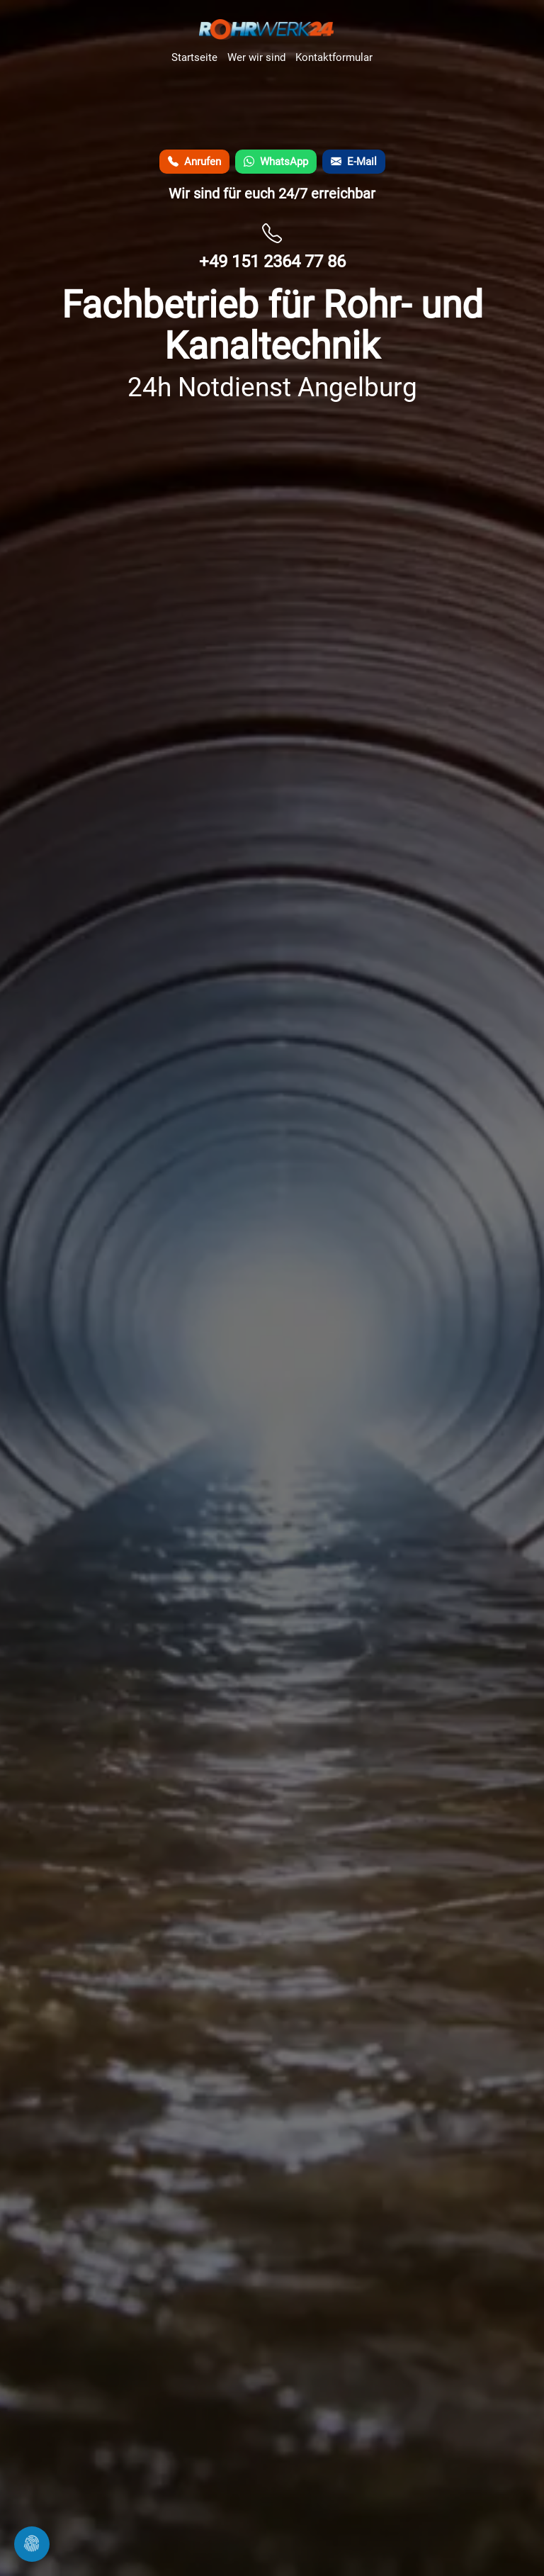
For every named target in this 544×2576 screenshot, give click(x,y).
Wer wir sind (256, 57)
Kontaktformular (334, 57)
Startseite (194, 57)
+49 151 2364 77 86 (272, 261)
